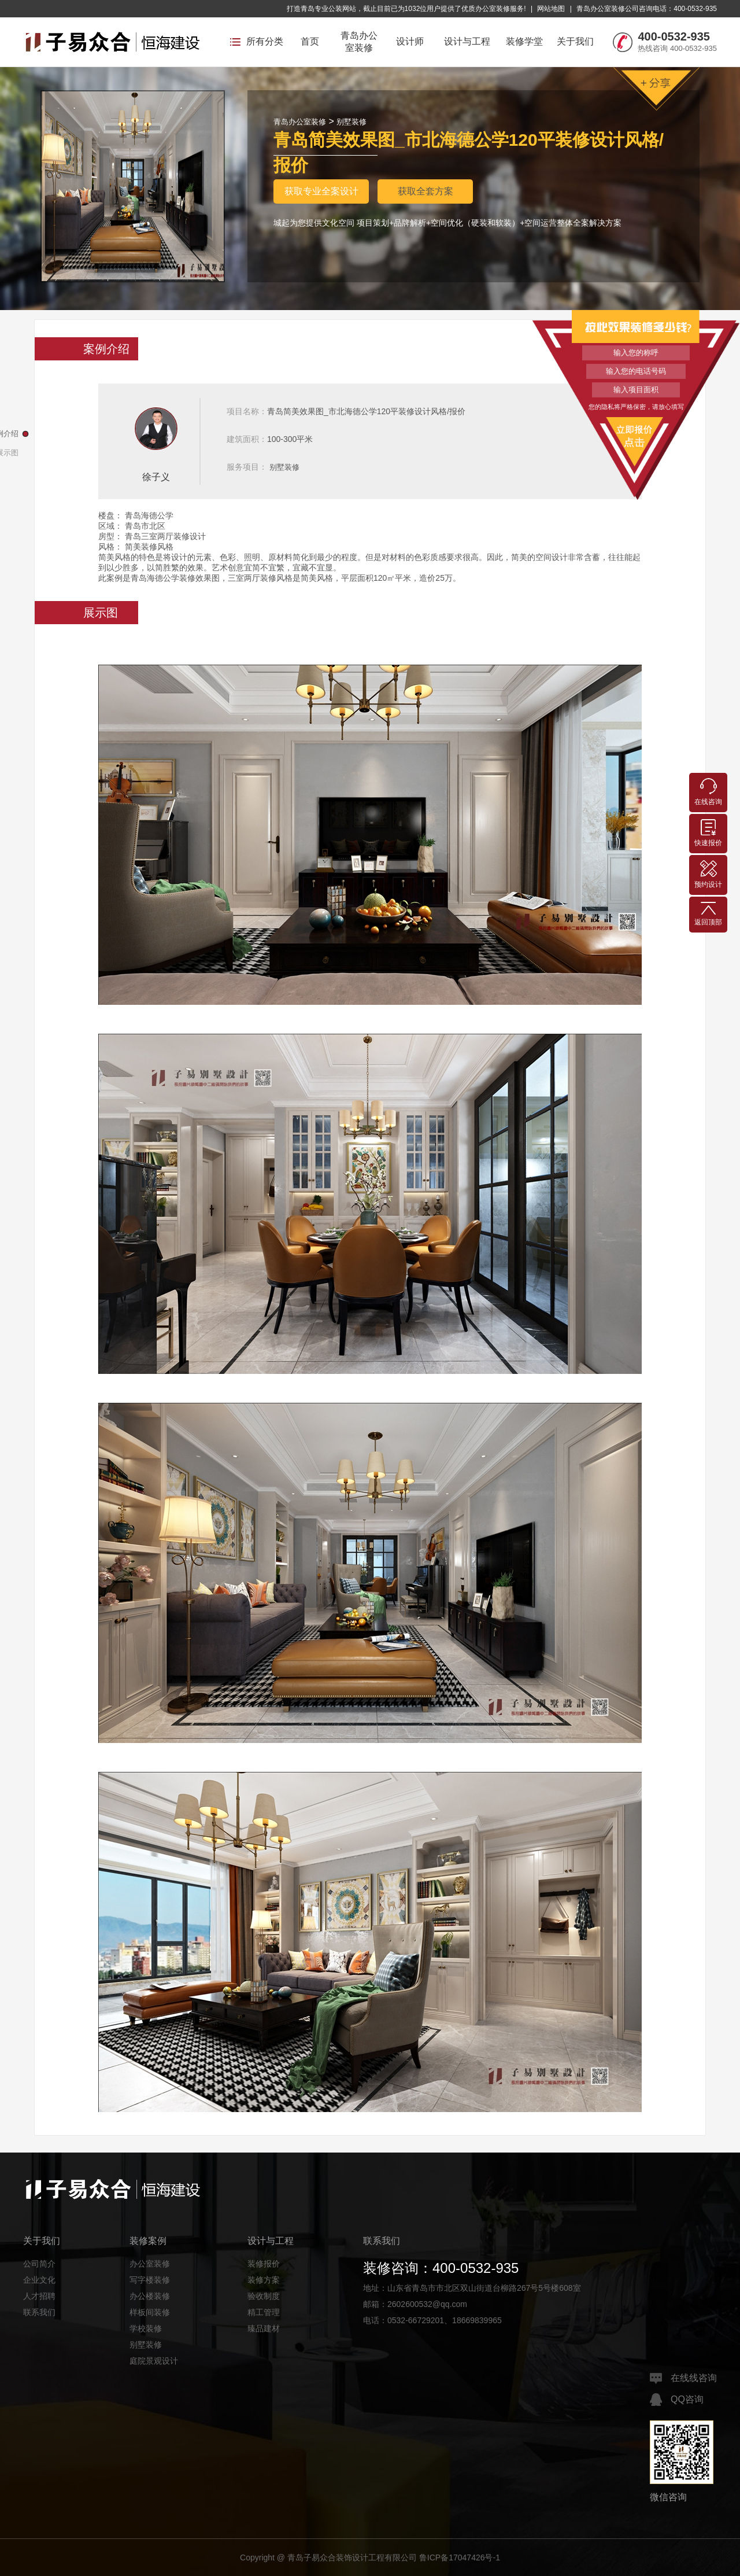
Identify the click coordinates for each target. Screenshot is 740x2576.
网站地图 (551, 9)
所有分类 (256, 41)
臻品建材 (263, 2328)
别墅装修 (351, 121)
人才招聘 (39, 2296)
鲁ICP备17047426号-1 (459, 2557)
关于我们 (575, 41)
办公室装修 (150, 2263)
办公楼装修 (150, 2296)
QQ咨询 (677, 2399)
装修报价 (263, 2263)
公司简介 (39, 2263)
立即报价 (636, 435)
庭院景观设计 (154, 2360)
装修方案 (263, 2279)
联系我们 (39, 2312)
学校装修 (146, 2328)
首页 (310, 41)
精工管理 (263, 2312)
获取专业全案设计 (321, 191)
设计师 (410, 41)
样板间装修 (150, 2312)
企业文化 (39, 2279)
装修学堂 (524, 41)
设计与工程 (467, 41)
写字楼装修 (150, 2279)
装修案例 (148, 2241)
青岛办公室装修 (359, 42)
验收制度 (263, 2296)
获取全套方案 (425, 191)
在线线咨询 (683, 2378)
